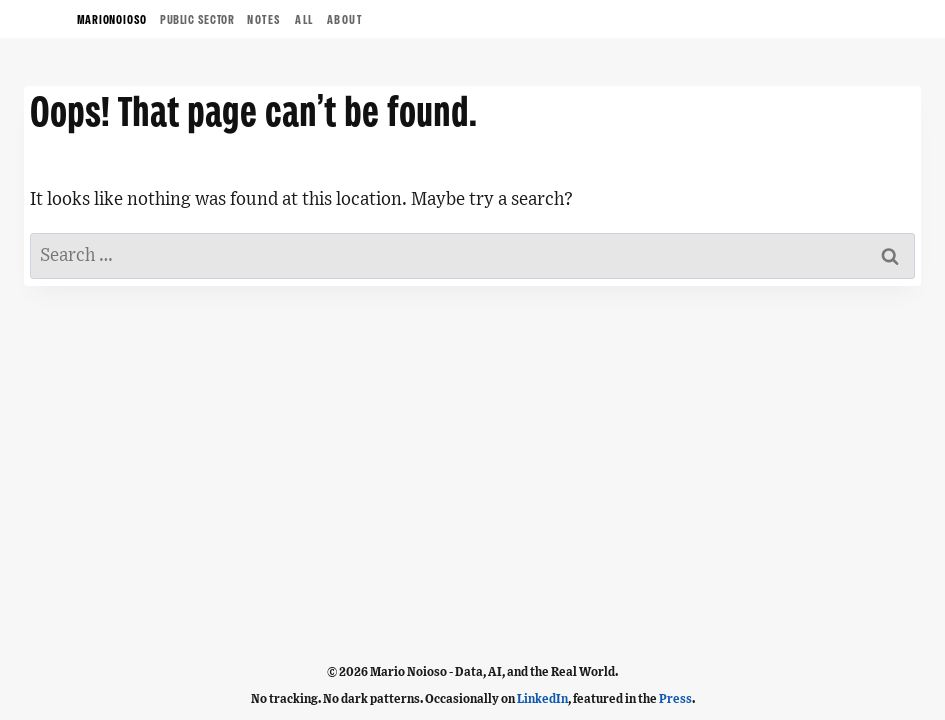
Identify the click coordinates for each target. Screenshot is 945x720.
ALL (304, 20)
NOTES (264, 20)
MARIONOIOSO (112, 20)
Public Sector (197, 20)
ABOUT (345, 20)
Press (675, 699)
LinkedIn (542, 699)
